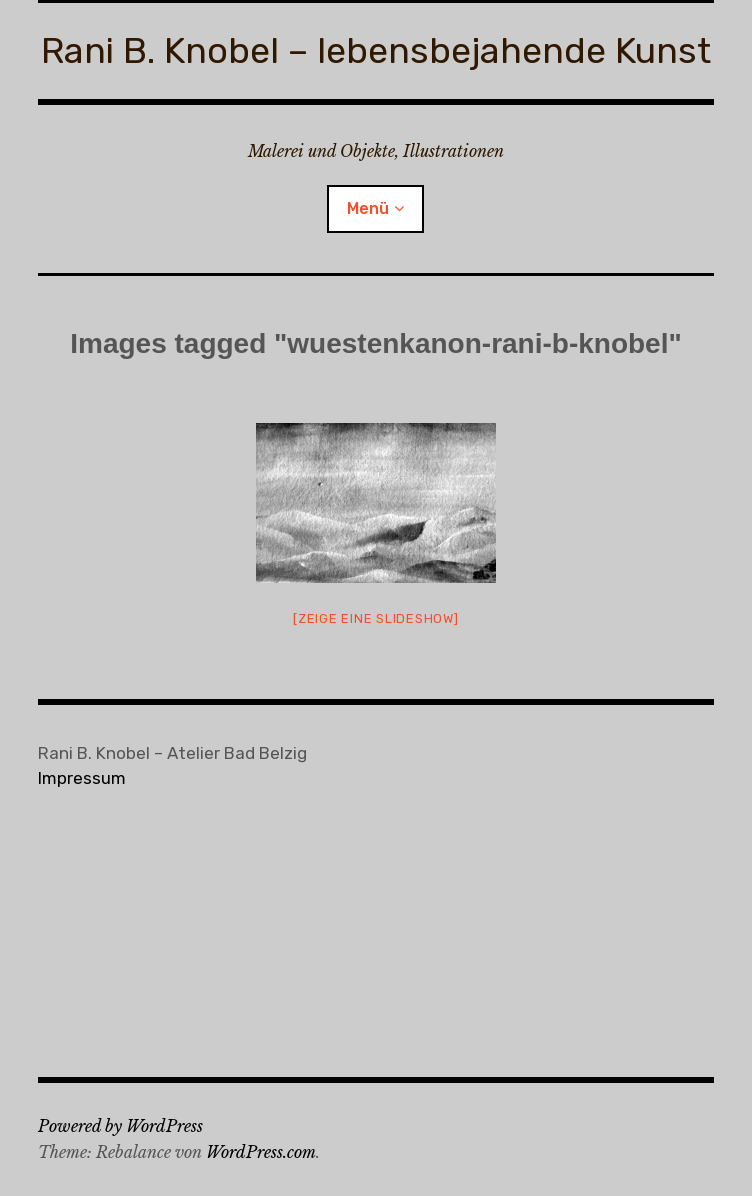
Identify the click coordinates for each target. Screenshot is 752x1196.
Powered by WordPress (120, 1126)
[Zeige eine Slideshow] (376, 618)
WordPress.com (261, 1152)
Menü (368, 208)
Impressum (82, 778)
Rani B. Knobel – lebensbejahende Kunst (376, 50)
